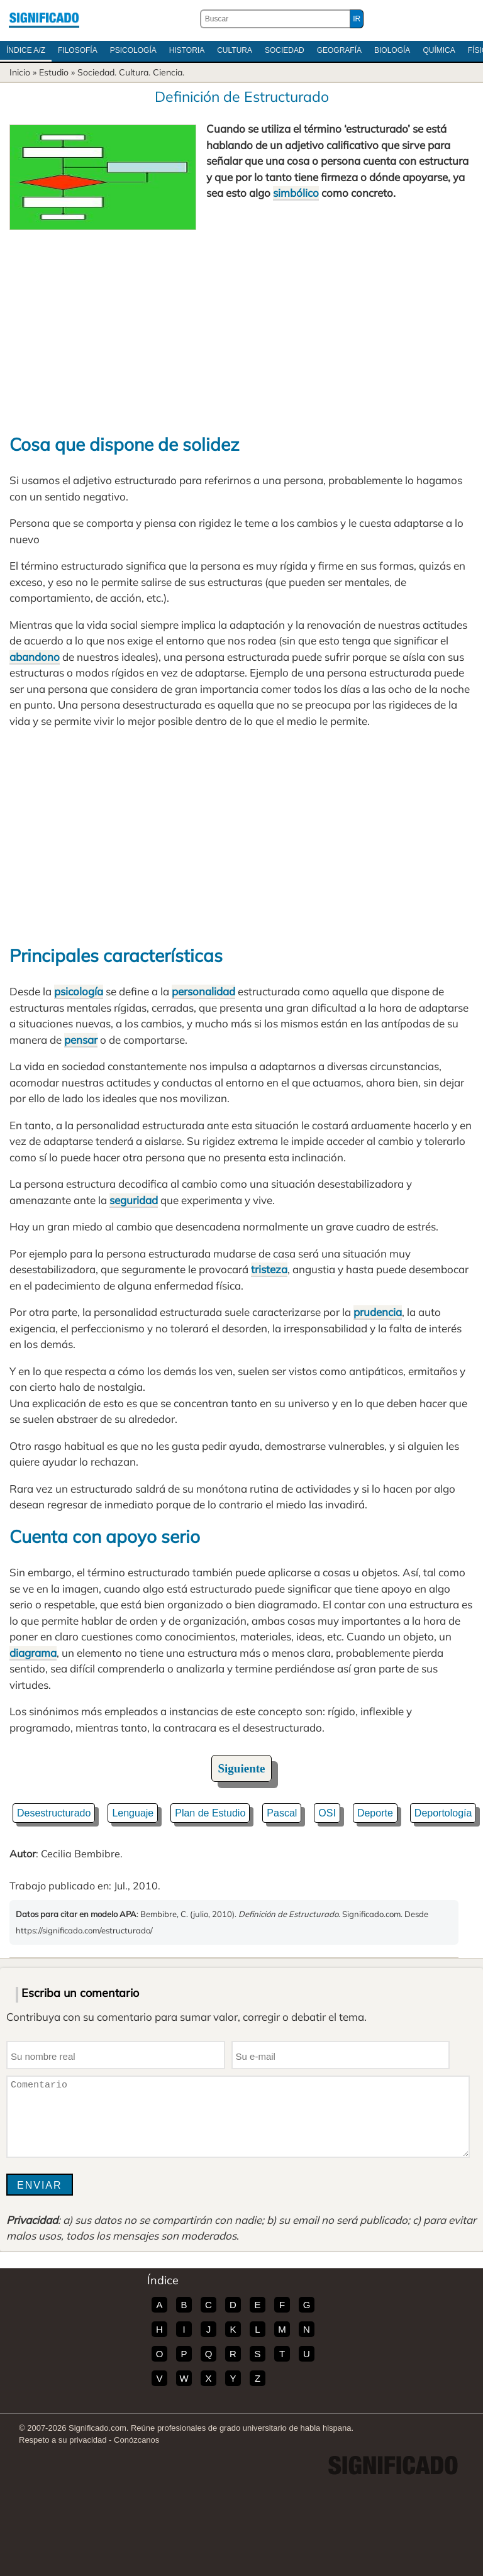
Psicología (133, 50)
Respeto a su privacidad (62, 2440)
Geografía (339, 50)
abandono (34, 656)
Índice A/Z (25, 50)
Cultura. (134, 72)
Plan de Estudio (210, 1813)
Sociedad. (96, 72)
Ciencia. (168, 72)
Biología (392, 50)
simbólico (296, 192)
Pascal (282, 1813)
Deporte (375, 1813)
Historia (186, 50)
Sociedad (284, 50)
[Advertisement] (241, 324)
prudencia (377, 1311)
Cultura (234, 50)
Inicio (19, 72)
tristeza (269, 1269)
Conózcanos (136, 2440)
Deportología (443, 1813)
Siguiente (241, 1768)
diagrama (33, 1652)
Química (439, 50)
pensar (80, 1039)
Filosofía (77, 50)
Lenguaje (132, 1813)
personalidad (203, 991)
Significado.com (44, 19)
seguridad (133, 1200)
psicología (78, 991)
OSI (327, 1813)
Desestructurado (54, 1813)
